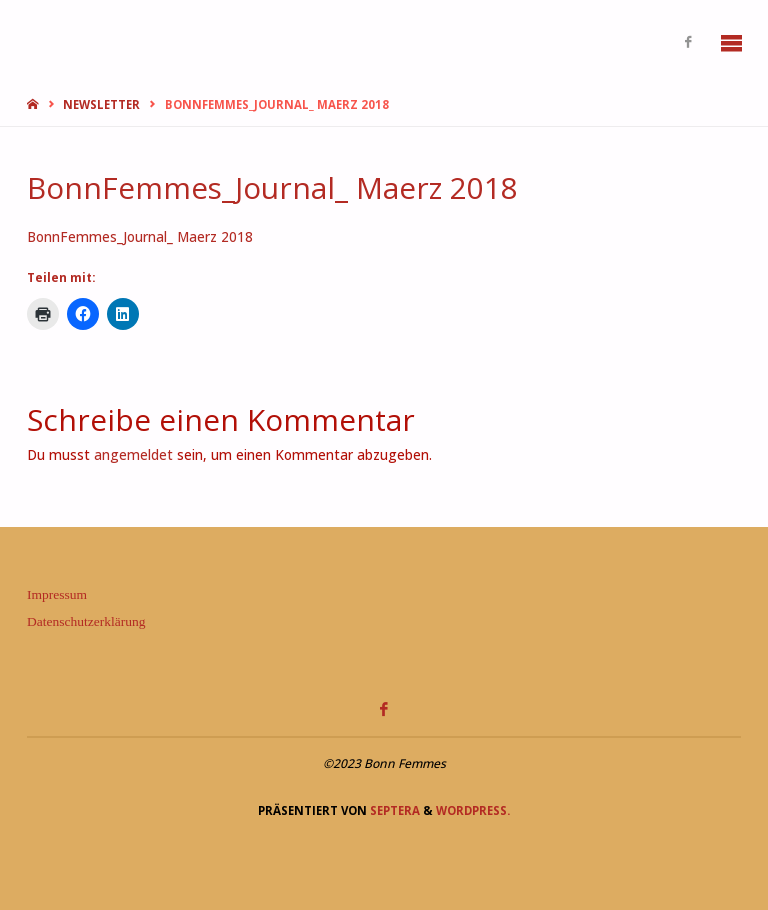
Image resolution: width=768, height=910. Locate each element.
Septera (393, 810)
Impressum (57, 594)
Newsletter (101, 104)
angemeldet (133, 455)
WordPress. (473, 810)
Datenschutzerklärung (86, 621)
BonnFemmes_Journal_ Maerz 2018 (140, 237)
